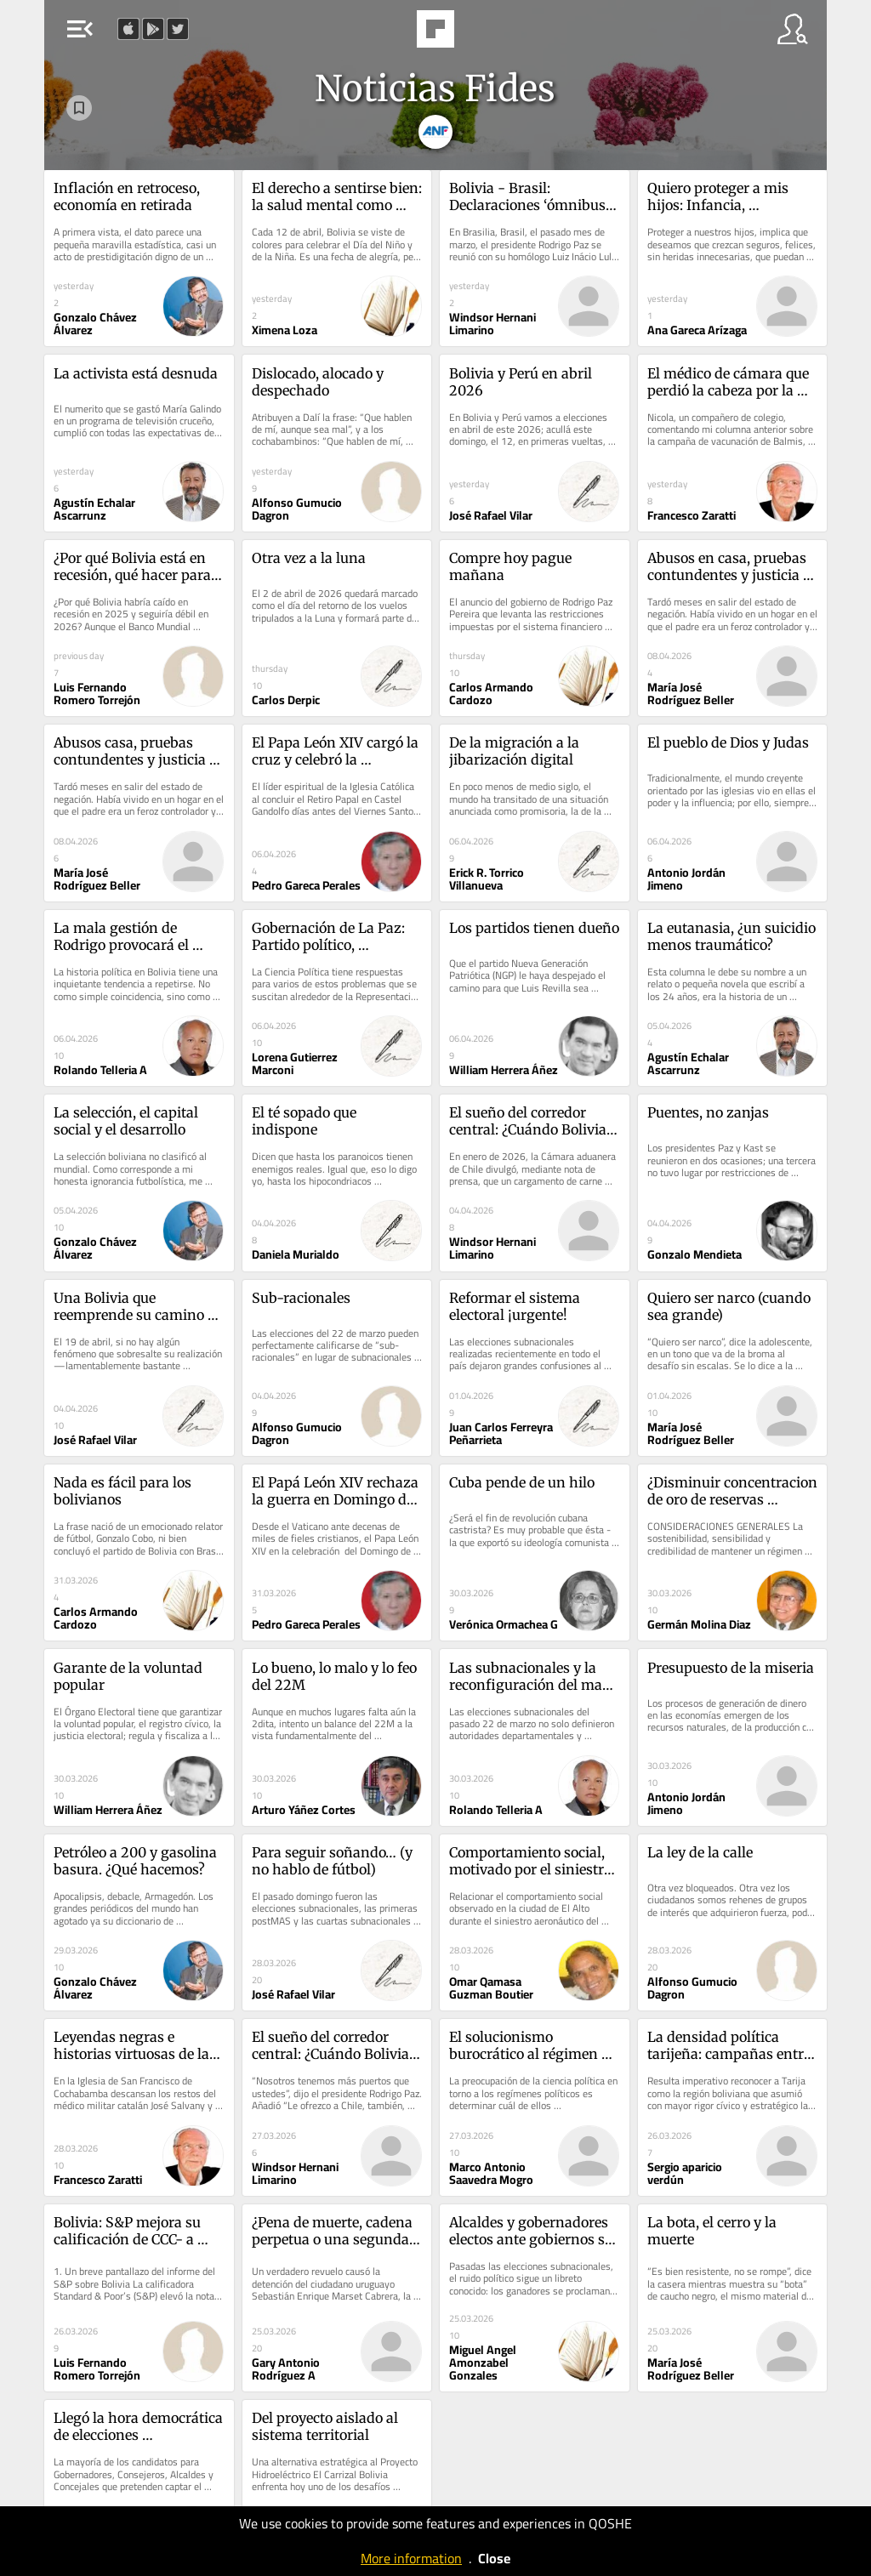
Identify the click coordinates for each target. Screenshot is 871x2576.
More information (411, 2558)
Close (494, 2558)
